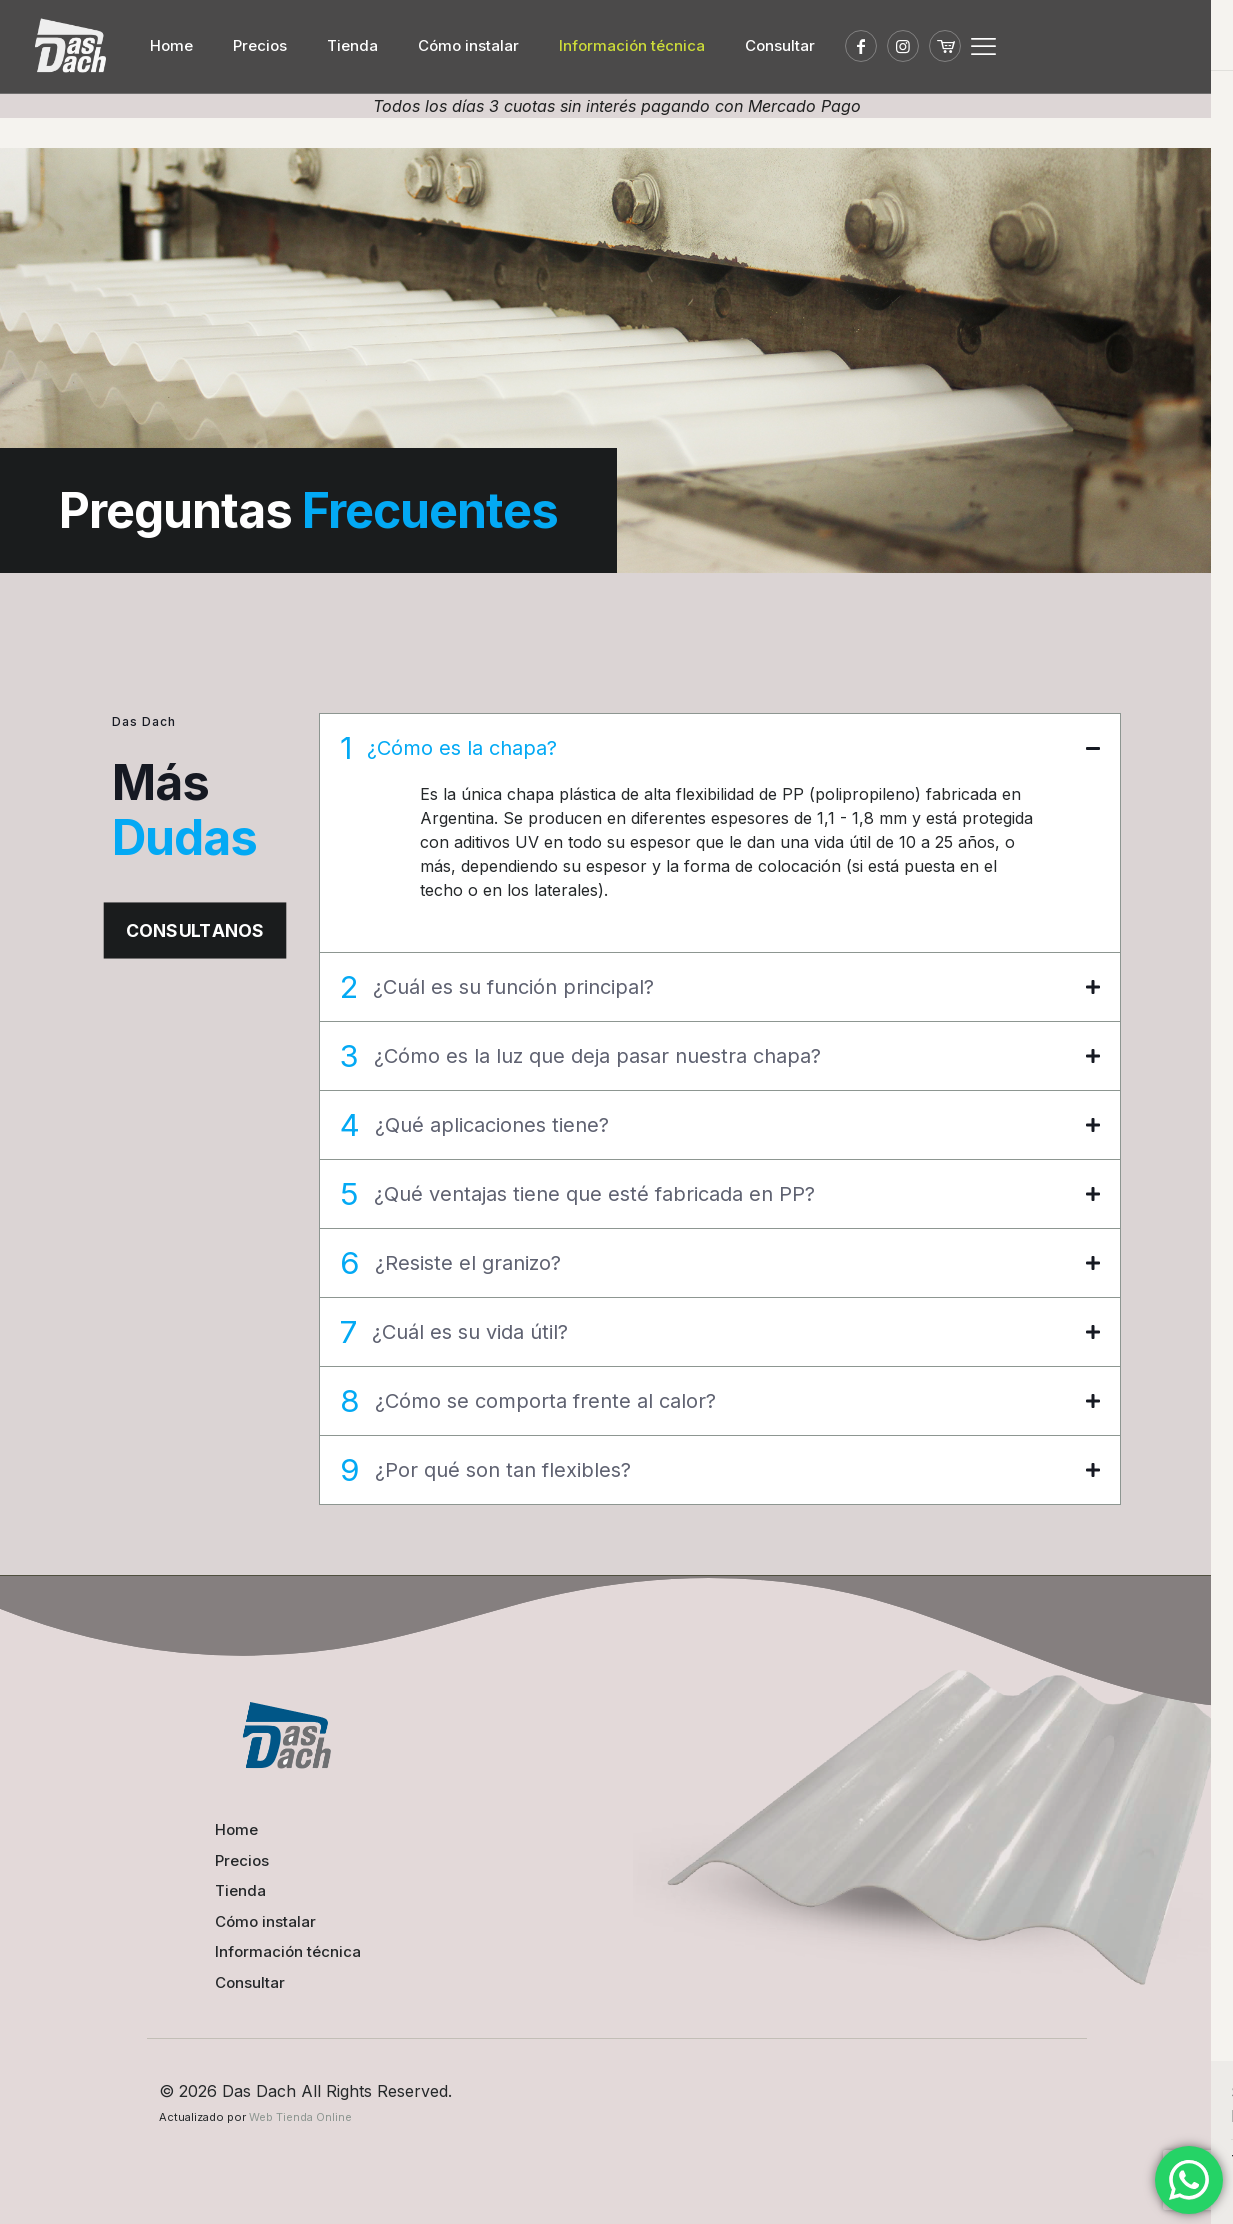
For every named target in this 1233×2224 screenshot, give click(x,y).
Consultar (250, 1981)
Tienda (240, 1890)
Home (236, 1829)
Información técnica (288, 1951)
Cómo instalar (265, 1920)
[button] (720, 833)
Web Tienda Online (300, 2117)
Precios (242, 1859)
